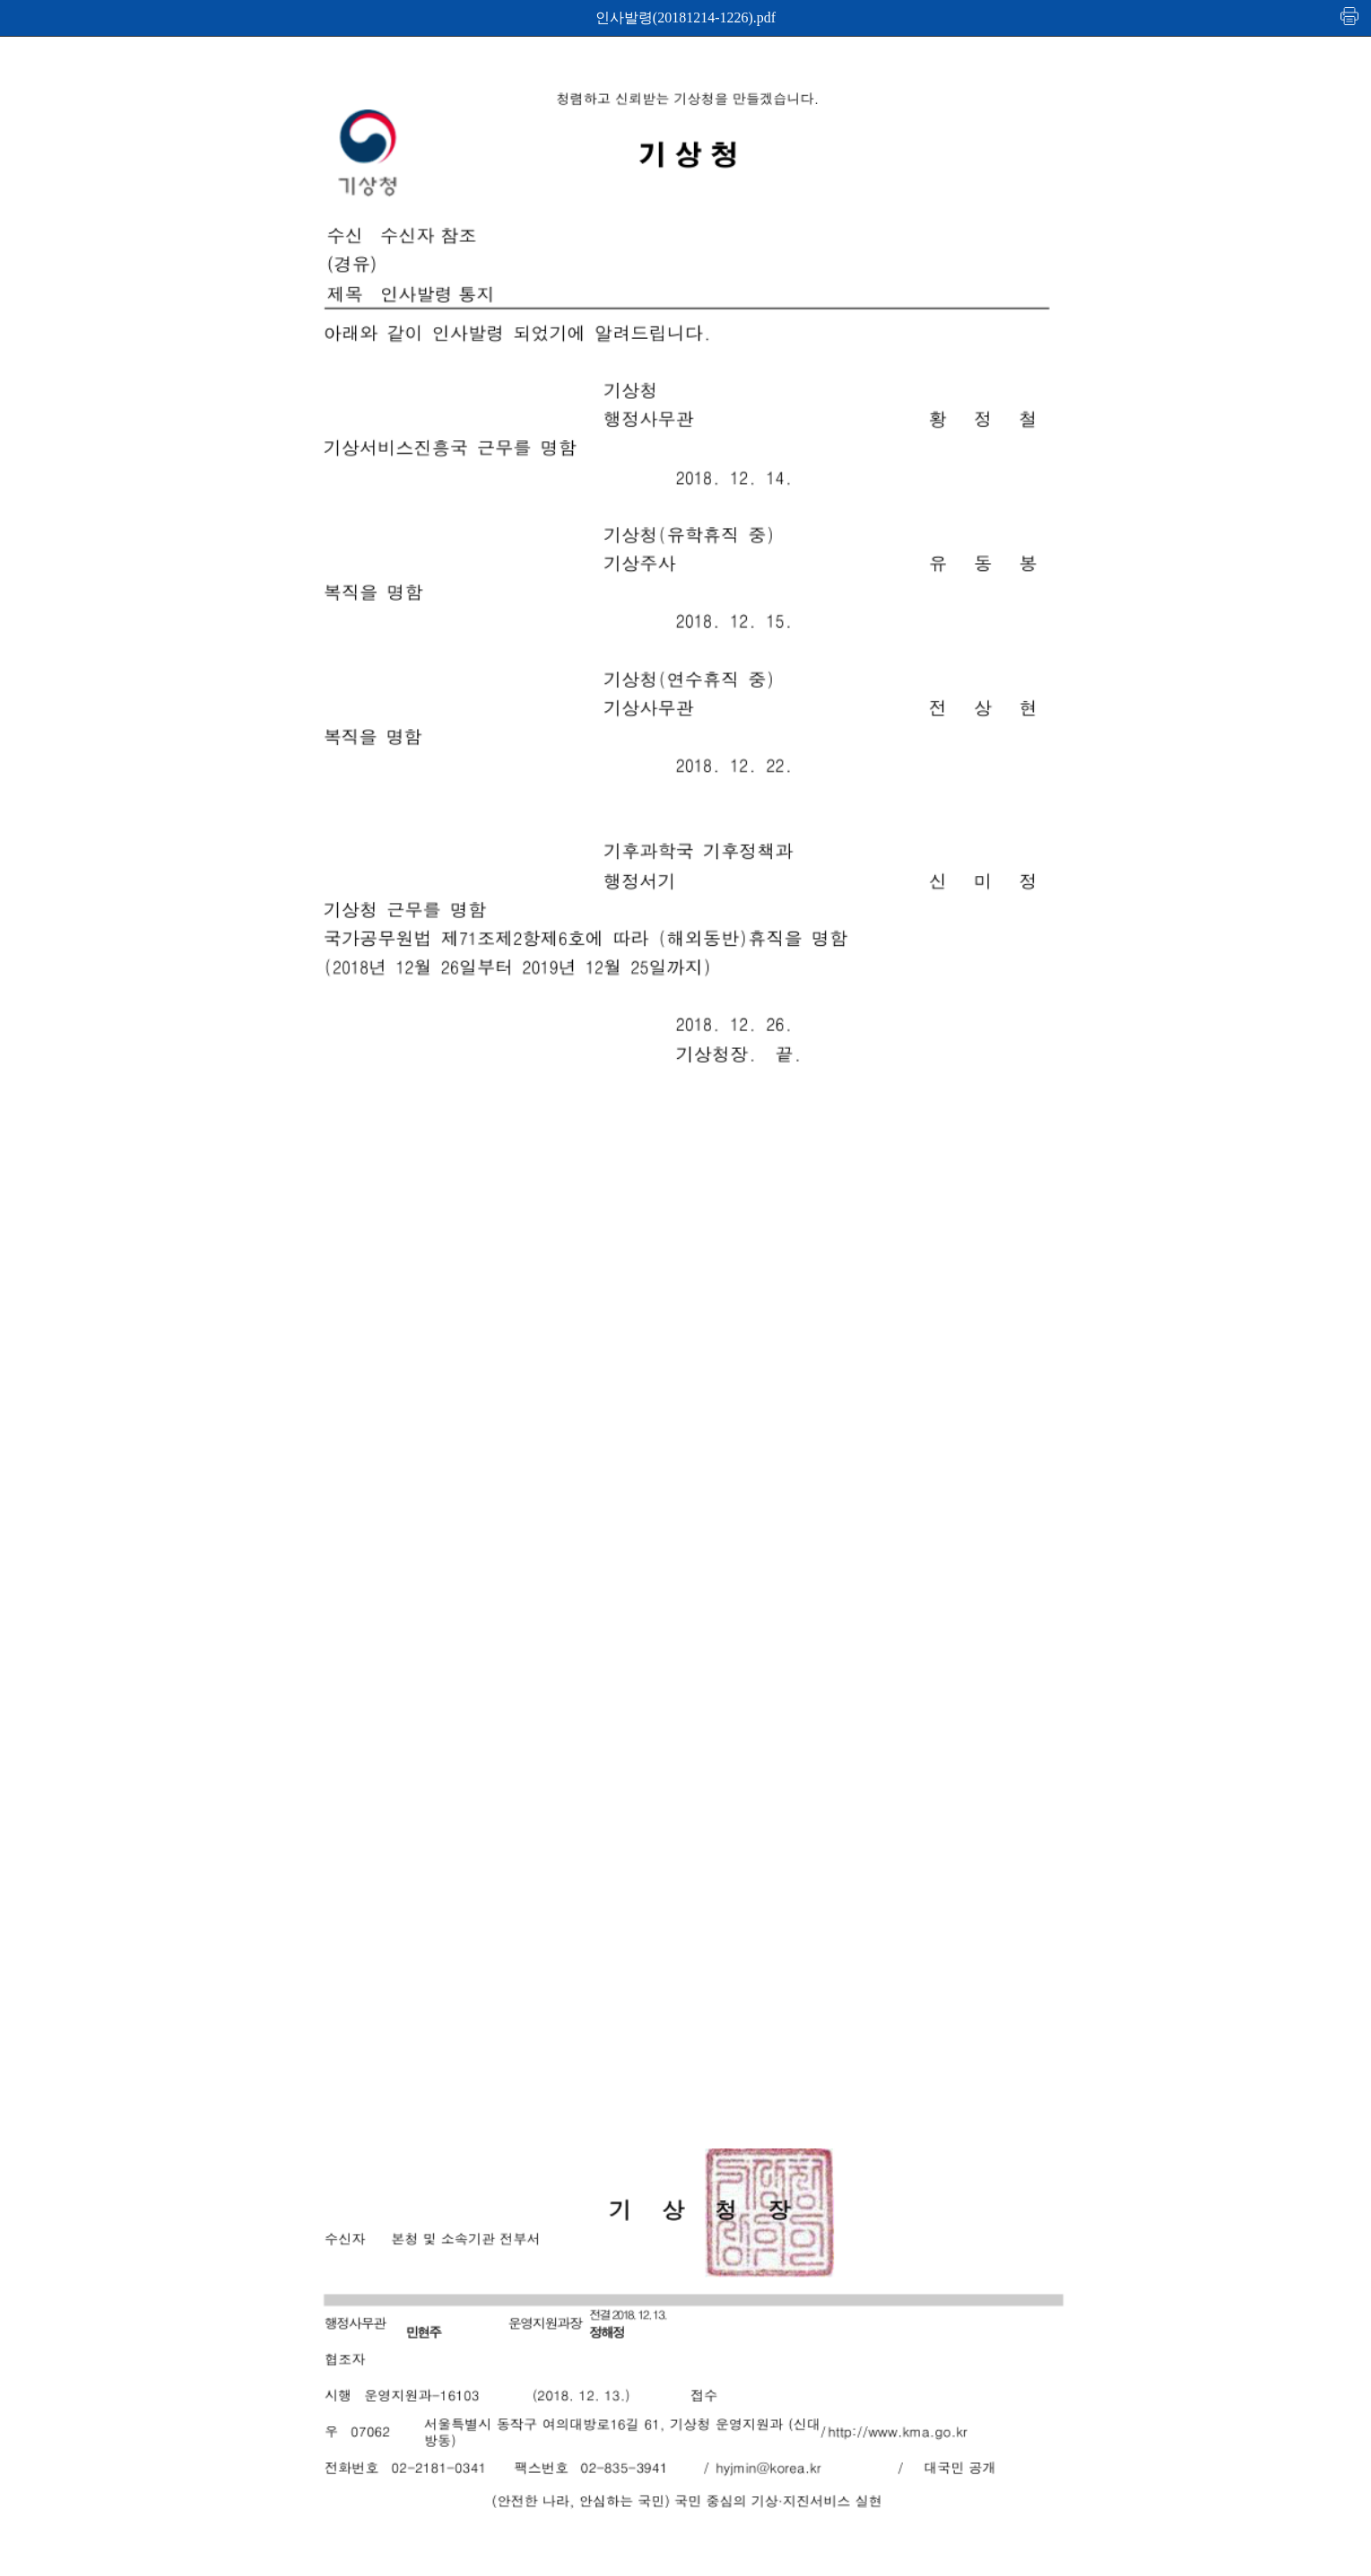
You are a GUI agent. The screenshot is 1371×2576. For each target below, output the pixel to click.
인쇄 (1350, 15)
